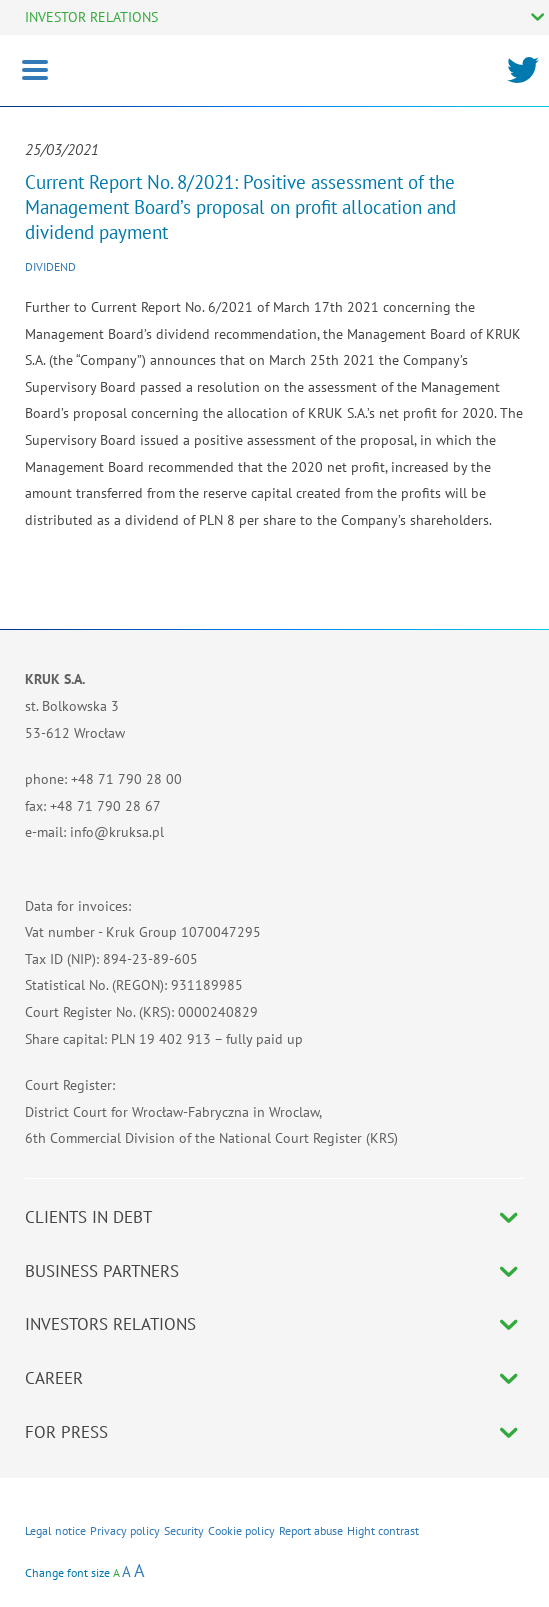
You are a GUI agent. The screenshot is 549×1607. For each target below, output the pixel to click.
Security (184, 1530)
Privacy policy (125, 1530)
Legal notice (55, 1530)
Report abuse (311, 1530)
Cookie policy (241, 1530)
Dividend (50, 266)
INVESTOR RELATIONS (91, 17)
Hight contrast (383, 1530)
